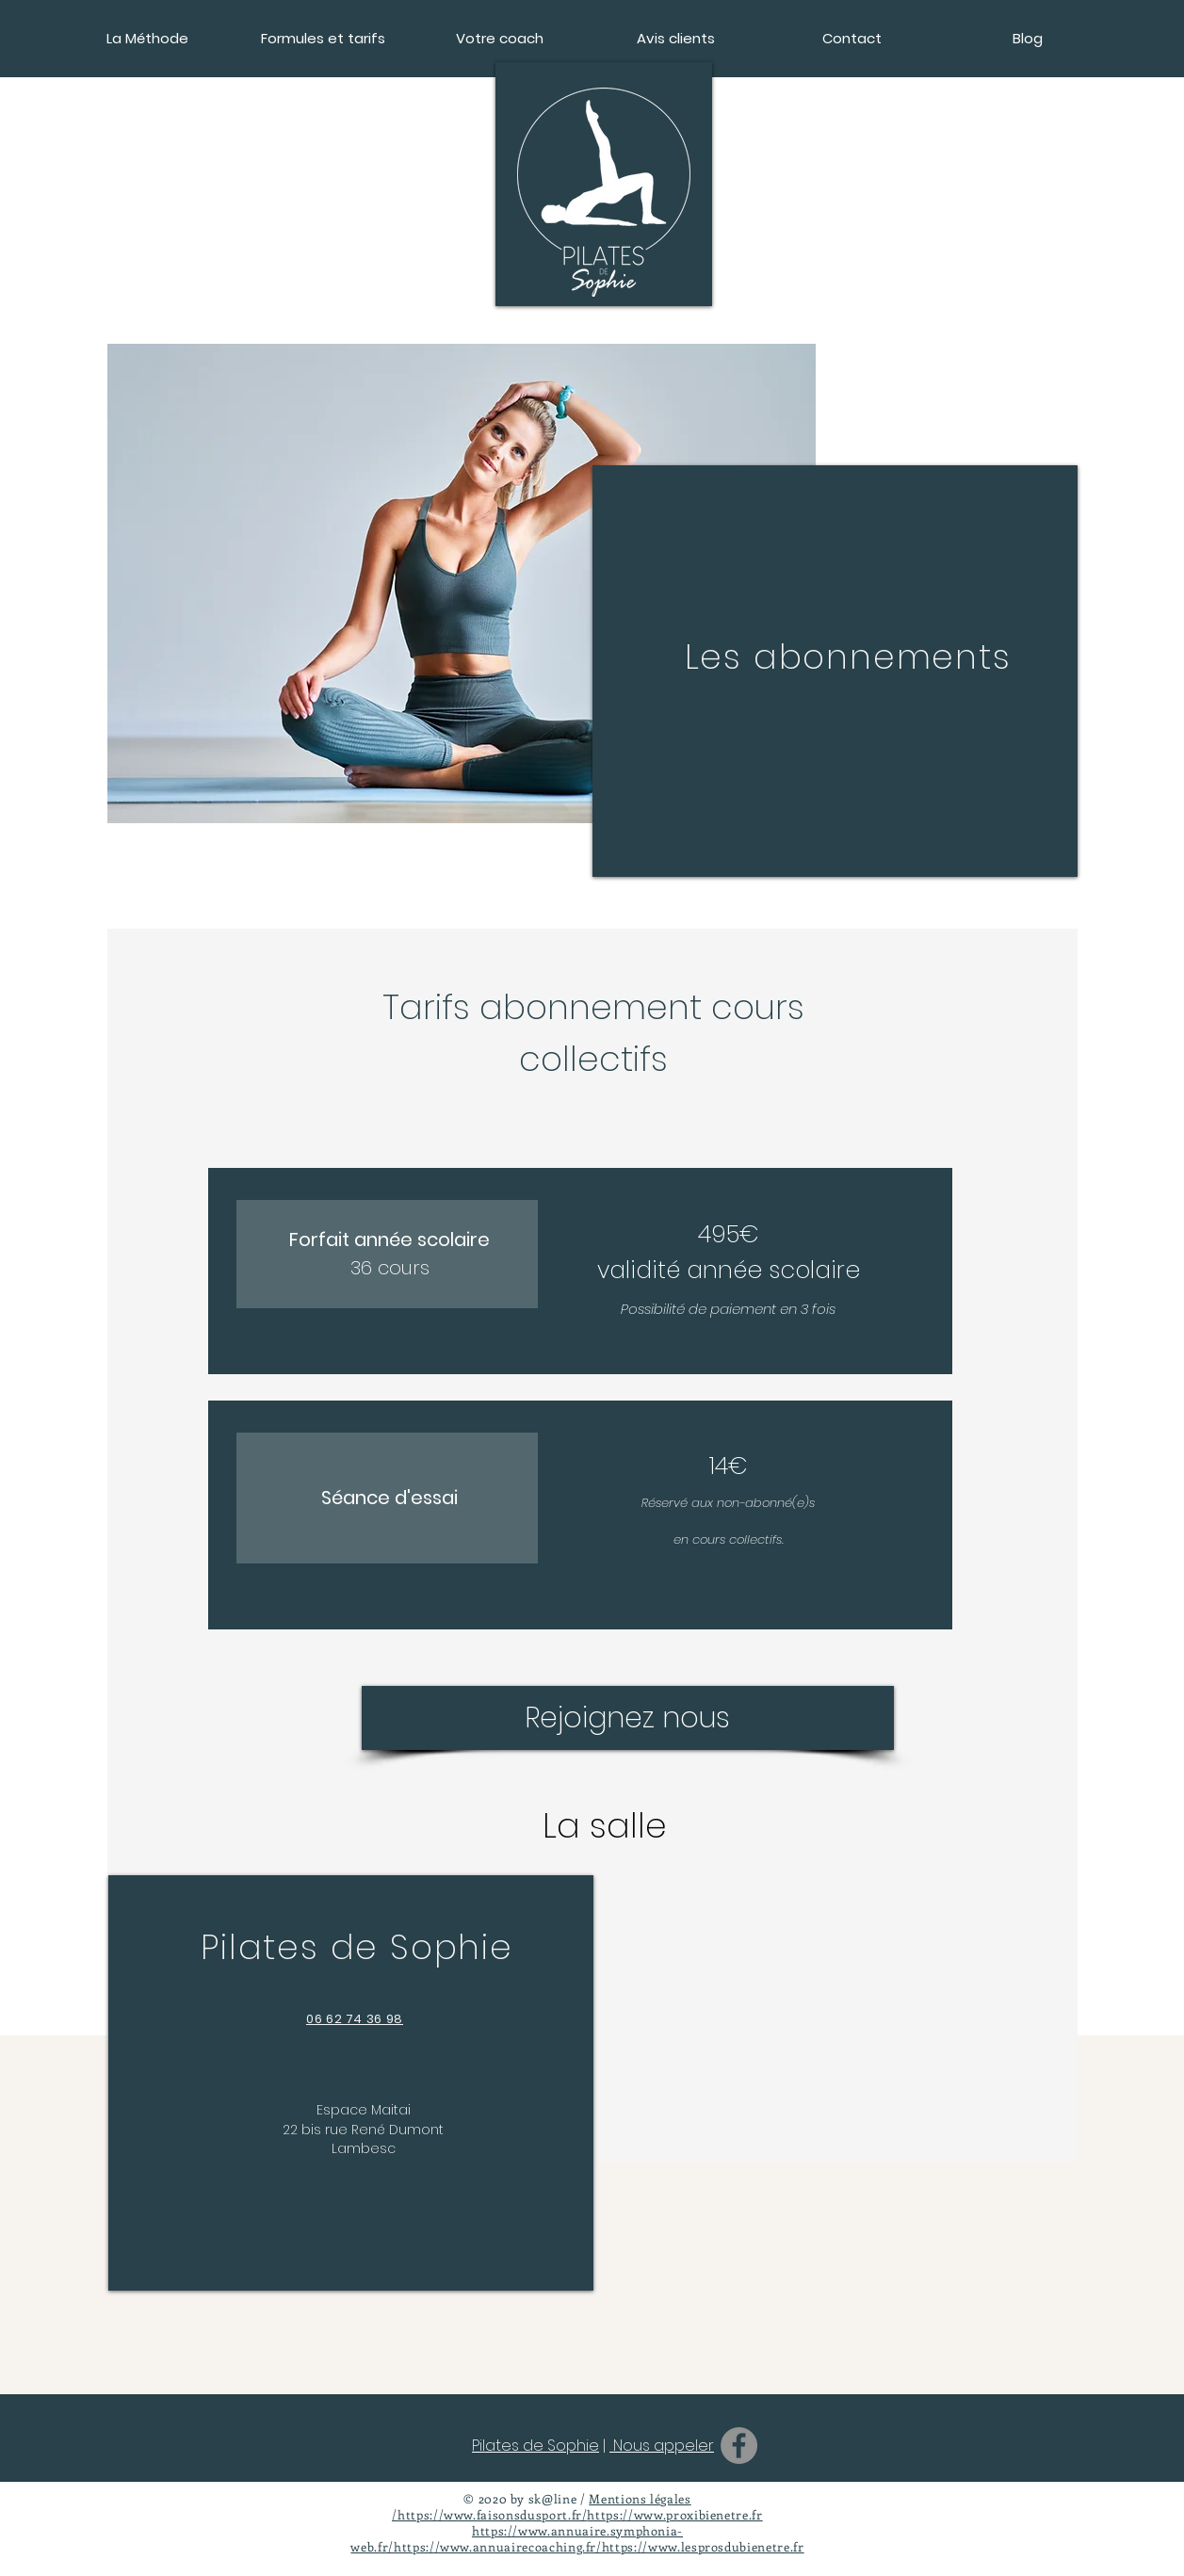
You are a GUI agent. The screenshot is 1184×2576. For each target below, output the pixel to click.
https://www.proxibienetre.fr (674, 2514)
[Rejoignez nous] (628, 1718)
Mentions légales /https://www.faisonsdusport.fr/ (541, 2506)
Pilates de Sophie (535, 2445)
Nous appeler (661, 2445)
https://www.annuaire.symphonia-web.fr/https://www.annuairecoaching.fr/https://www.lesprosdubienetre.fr (576, 2538)
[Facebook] (739, 2445)
